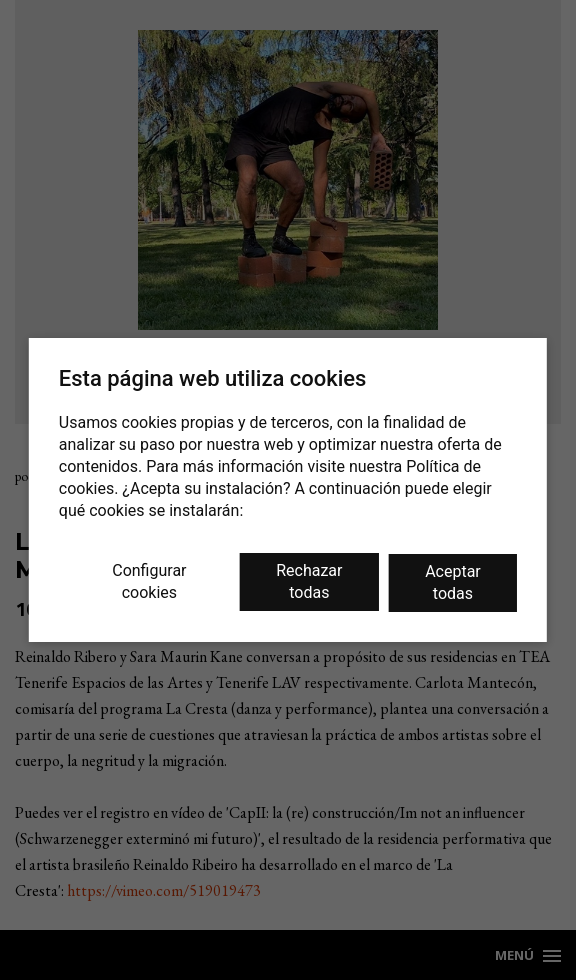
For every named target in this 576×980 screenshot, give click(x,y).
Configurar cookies (149, 581)
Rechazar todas (309, 581)
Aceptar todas (453, 582)
